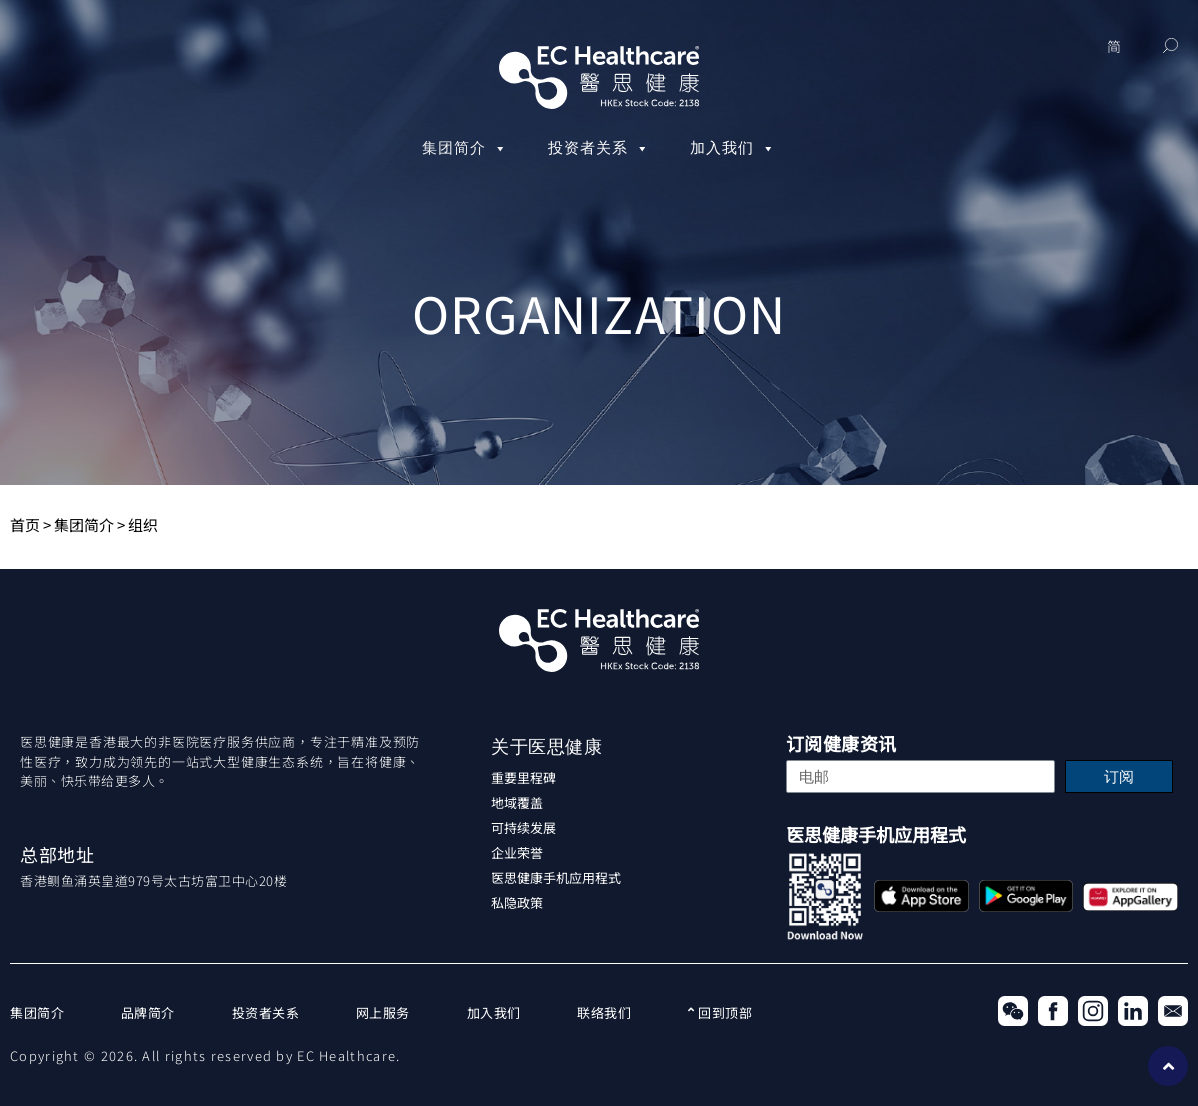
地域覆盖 (517, 802)
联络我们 (604, 1012)
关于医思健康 (546, 746)
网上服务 (383, 1012)
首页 (25, 524)
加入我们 (733, 148)
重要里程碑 (523, 777)
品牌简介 (148, 1012)
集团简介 (465, 148)
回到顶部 (720, 1012)
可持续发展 (523, 827)
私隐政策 (517, 902)
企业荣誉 (517, 852)
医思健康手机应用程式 (556, 877)
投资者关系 (599, 148)
